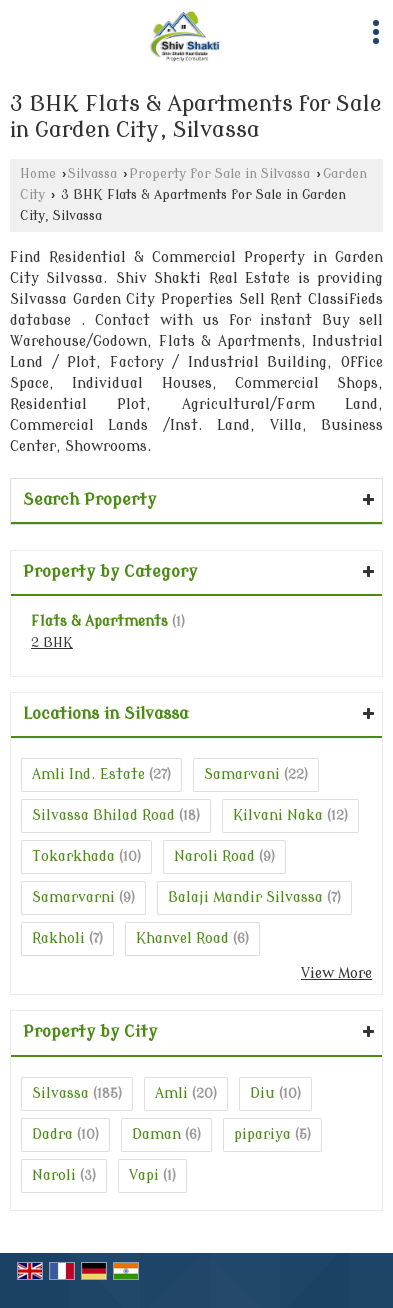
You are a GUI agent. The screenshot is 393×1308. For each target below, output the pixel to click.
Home (38, 174)
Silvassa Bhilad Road (103, 815)
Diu (262, 1093)
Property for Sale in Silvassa (219, 174)
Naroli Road (214, 856)
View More (336, 973)
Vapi (144, 1175)
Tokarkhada (73, 856)
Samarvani (242, 774)
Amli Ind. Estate (88, 774)
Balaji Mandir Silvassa (245, 897)
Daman (156, 1134)
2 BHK (52, 643)
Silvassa (92, 174)
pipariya (262, 1134)
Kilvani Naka (278, 815)
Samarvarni (73, 897)
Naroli (54, 1175)
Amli (171, 1093)
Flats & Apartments (99, 621)
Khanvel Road (182, 938)
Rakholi (58, 938)
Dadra (52, 1134)
